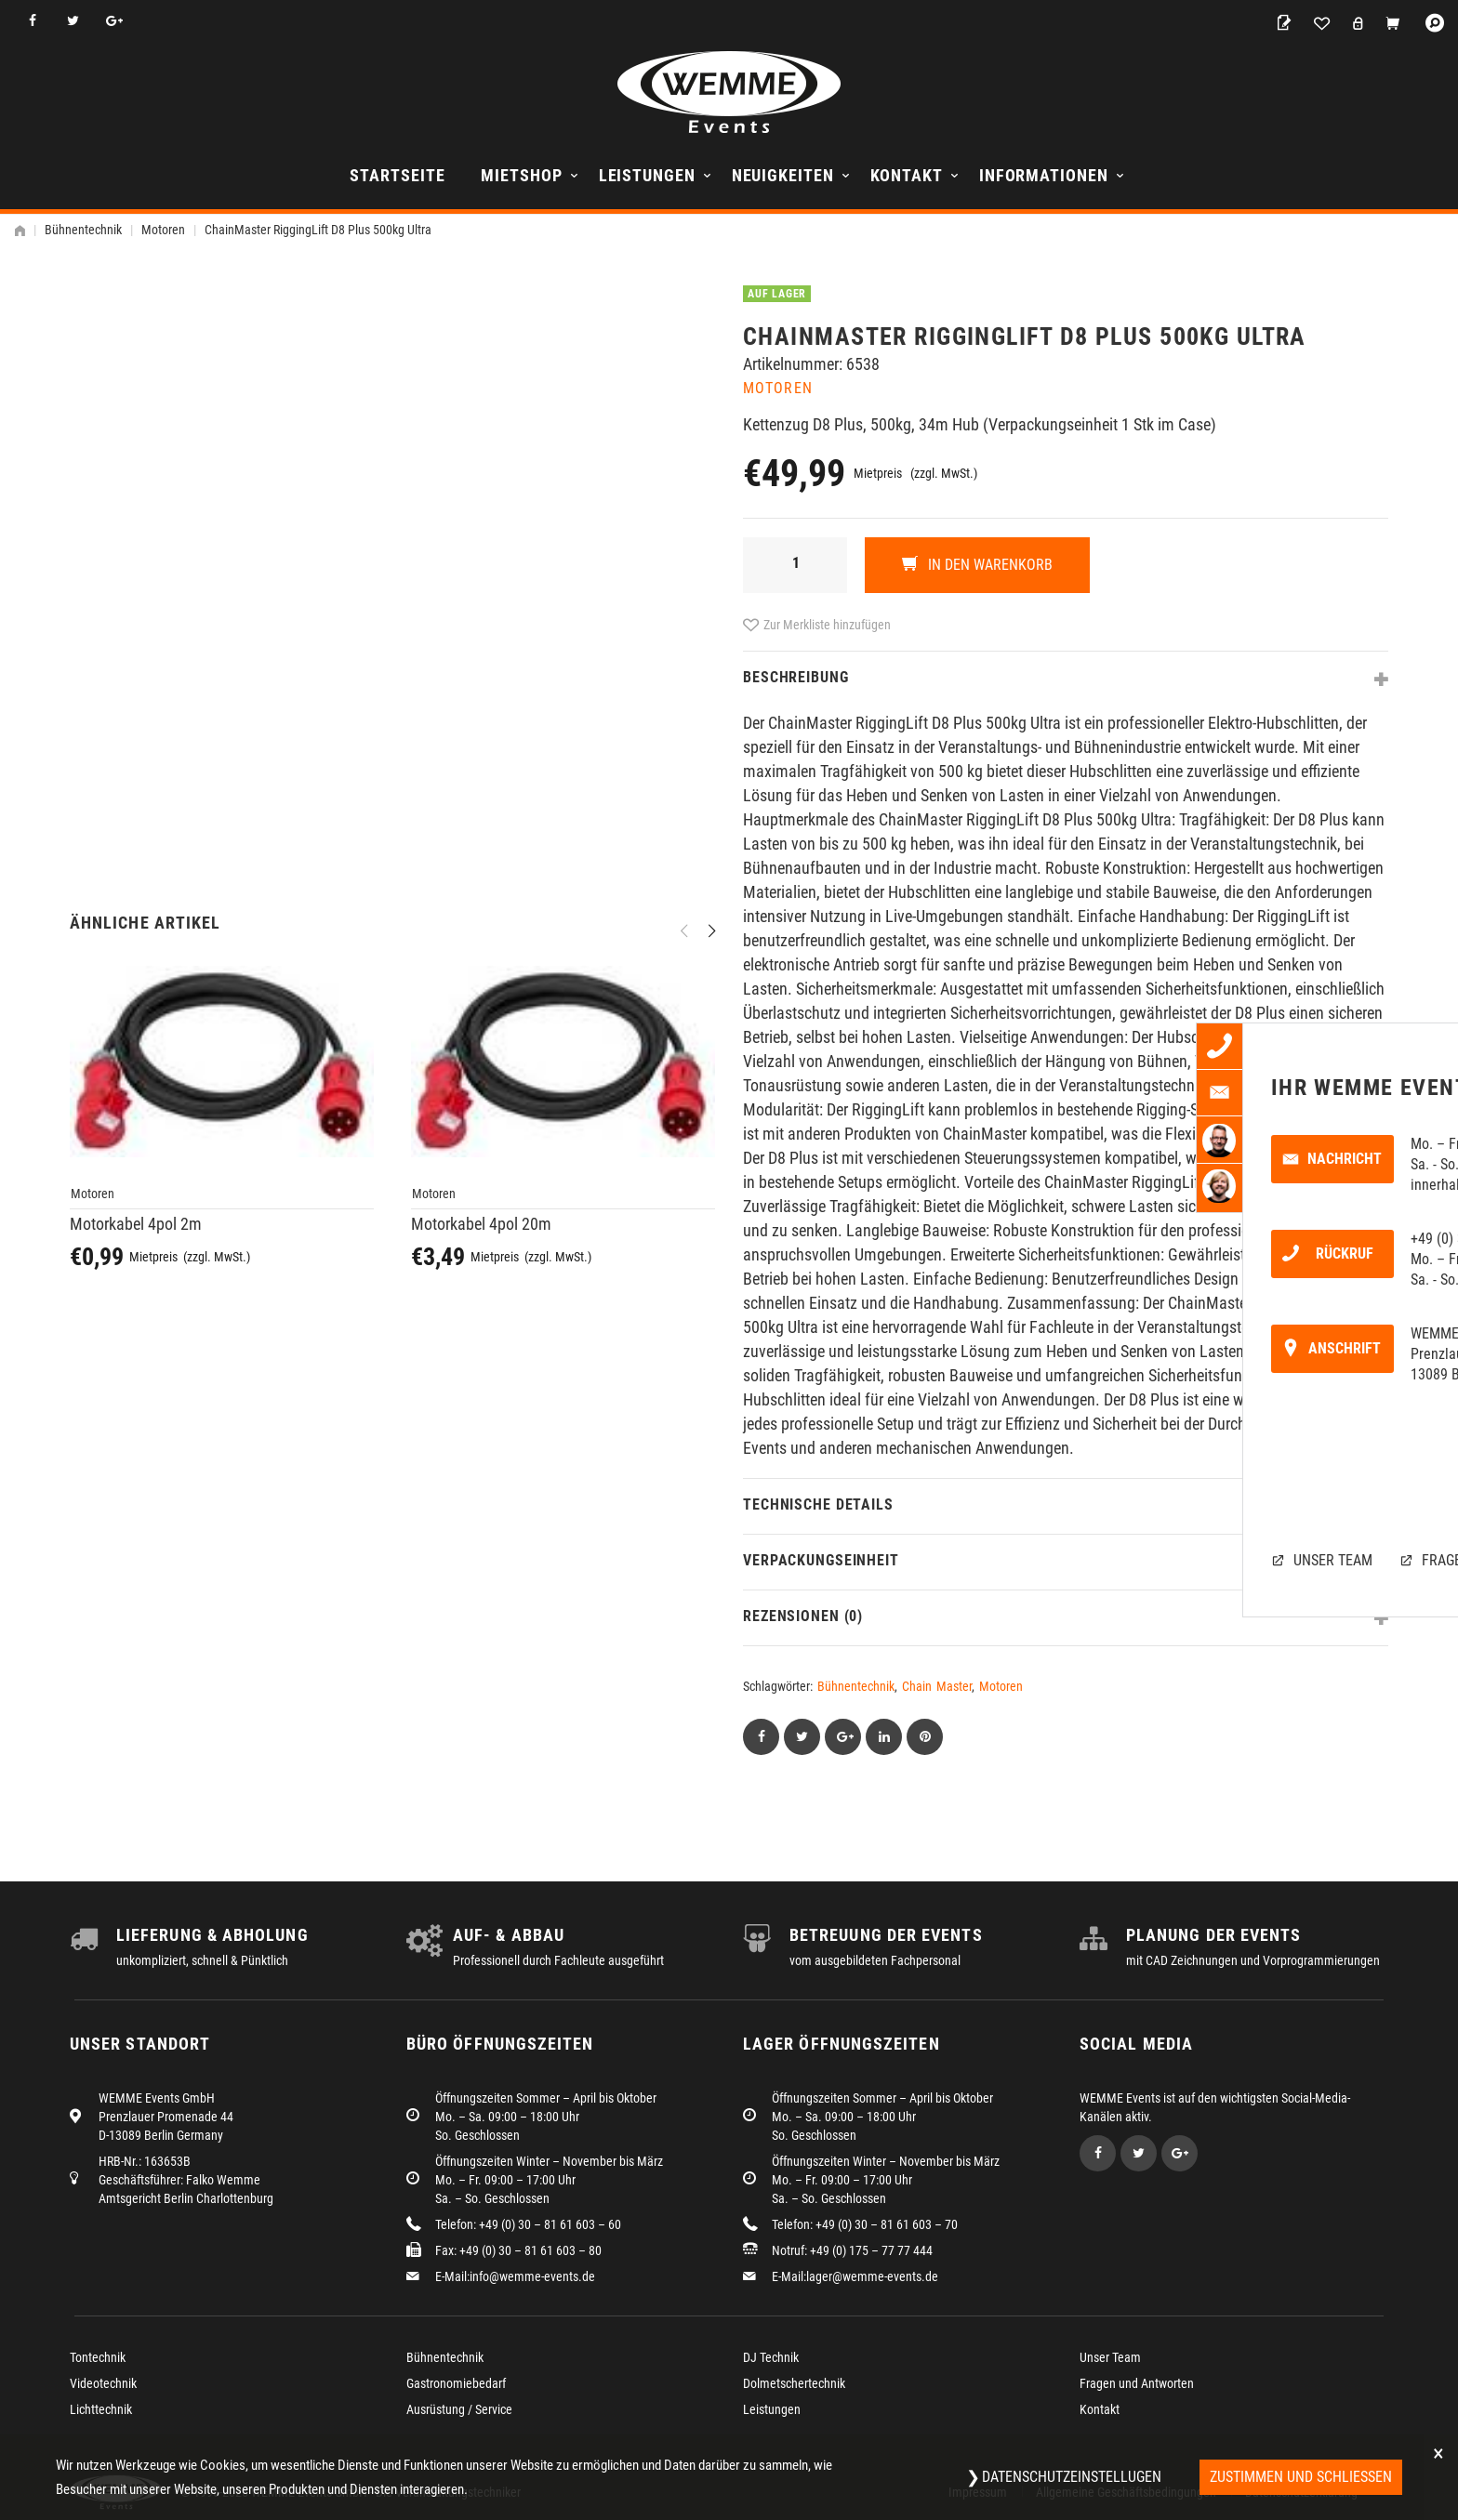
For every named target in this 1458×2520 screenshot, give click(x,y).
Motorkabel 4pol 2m (136, 1224)
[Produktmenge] (795, 565)
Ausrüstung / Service (459, 2409)
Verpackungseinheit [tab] (821, 1560)
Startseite (397, 175)
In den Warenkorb (988, 565)
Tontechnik (98, 2357)
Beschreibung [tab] (796, 677)
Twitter (73, 21)
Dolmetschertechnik (794, 2383)
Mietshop (521, 175)
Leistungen (647, 175)
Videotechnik (103, 2383)
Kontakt (906, 175)
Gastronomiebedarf (456, 2383)
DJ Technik (771, 2357)
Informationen (1043, 175)
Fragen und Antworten (1137, 2383)
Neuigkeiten (783, 175)
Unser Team (1110, 2357)
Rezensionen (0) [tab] (803, 1616)
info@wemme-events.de (532, 2276)
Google (114, 21)
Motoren (163, 229)
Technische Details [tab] (818, 1504)
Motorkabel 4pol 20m (481, 1224)
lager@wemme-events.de (872, 2276)
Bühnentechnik (83, 229)
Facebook (32, 21)
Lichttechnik (101, 2409)
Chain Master (937, 1686)
